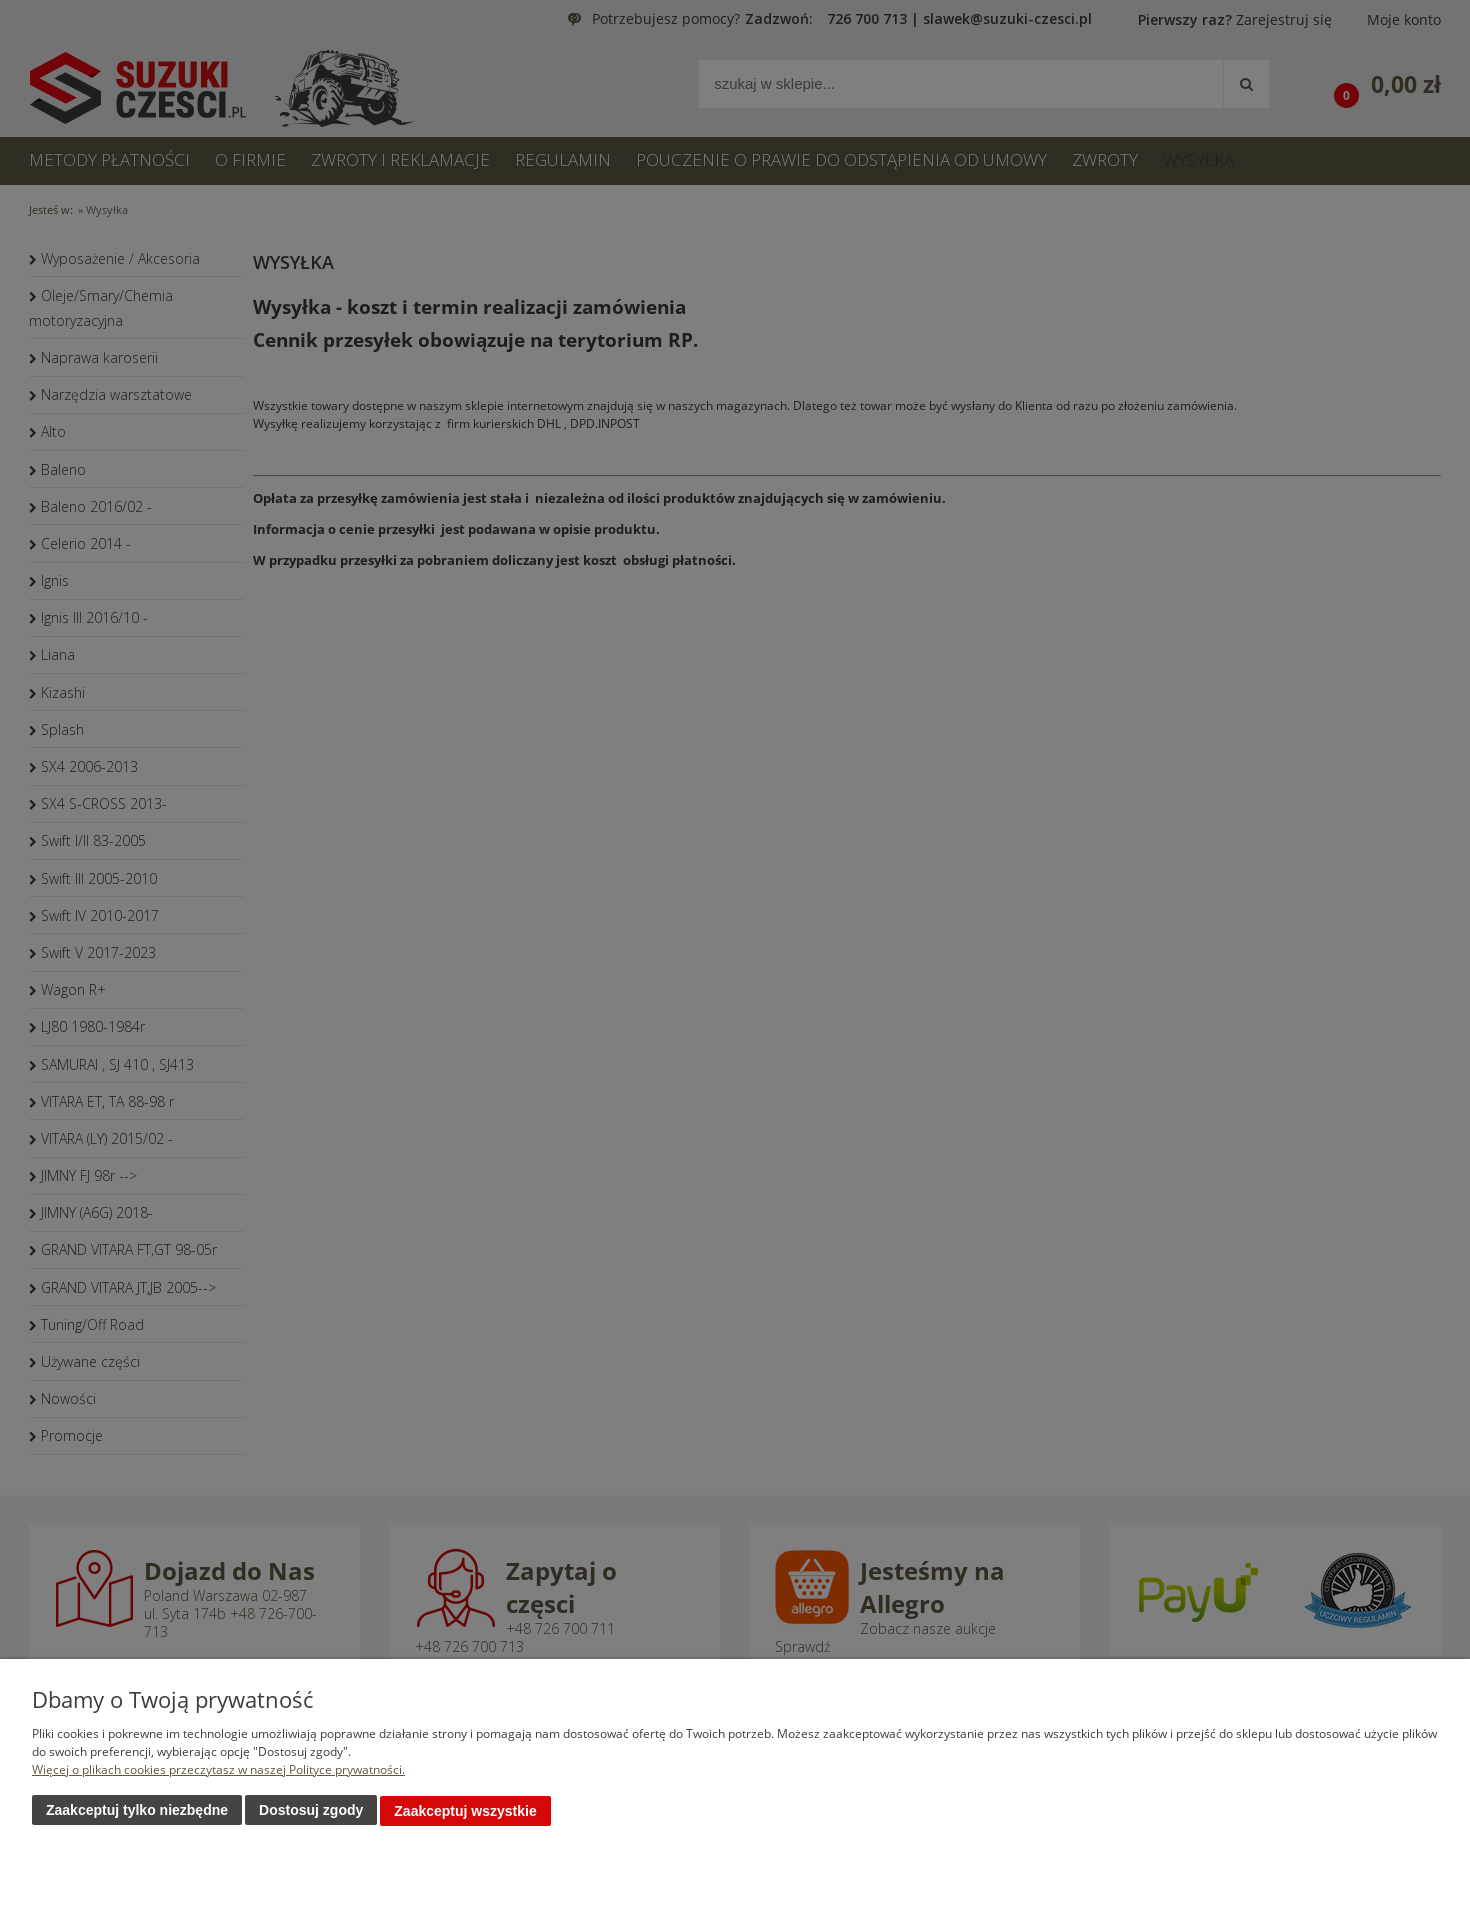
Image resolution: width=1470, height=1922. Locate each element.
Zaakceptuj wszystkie (465, 1811)
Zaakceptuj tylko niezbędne (137, 1811)
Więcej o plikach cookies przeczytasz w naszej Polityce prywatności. (218, 1770)
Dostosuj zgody (311, 1811)
